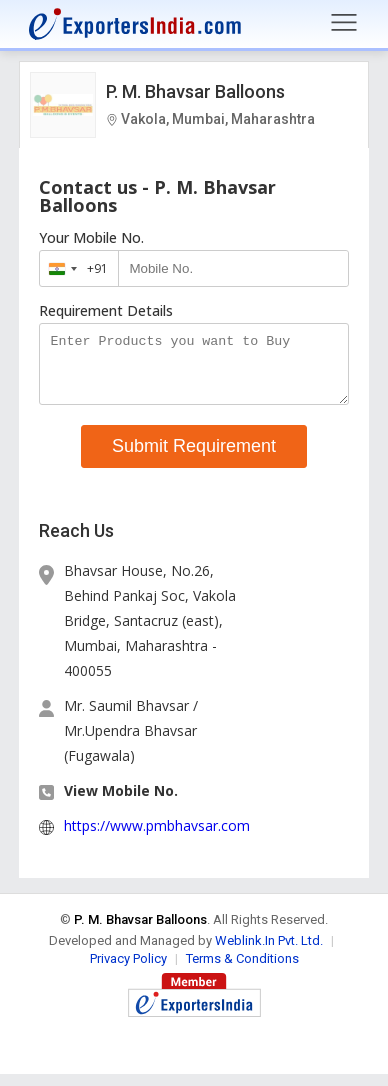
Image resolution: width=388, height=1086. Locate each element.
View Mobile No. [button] (121, 802)
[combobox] (74, 268)
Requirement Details (106, 311)
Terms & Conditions (242, 970)
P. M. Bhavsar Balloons (195, 91)
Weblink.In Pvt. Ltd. (269, 952)
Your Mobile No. (91, 238)
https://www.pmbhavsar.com (157, 837)
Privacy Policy (128, 970)
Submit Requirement (194, 458)
